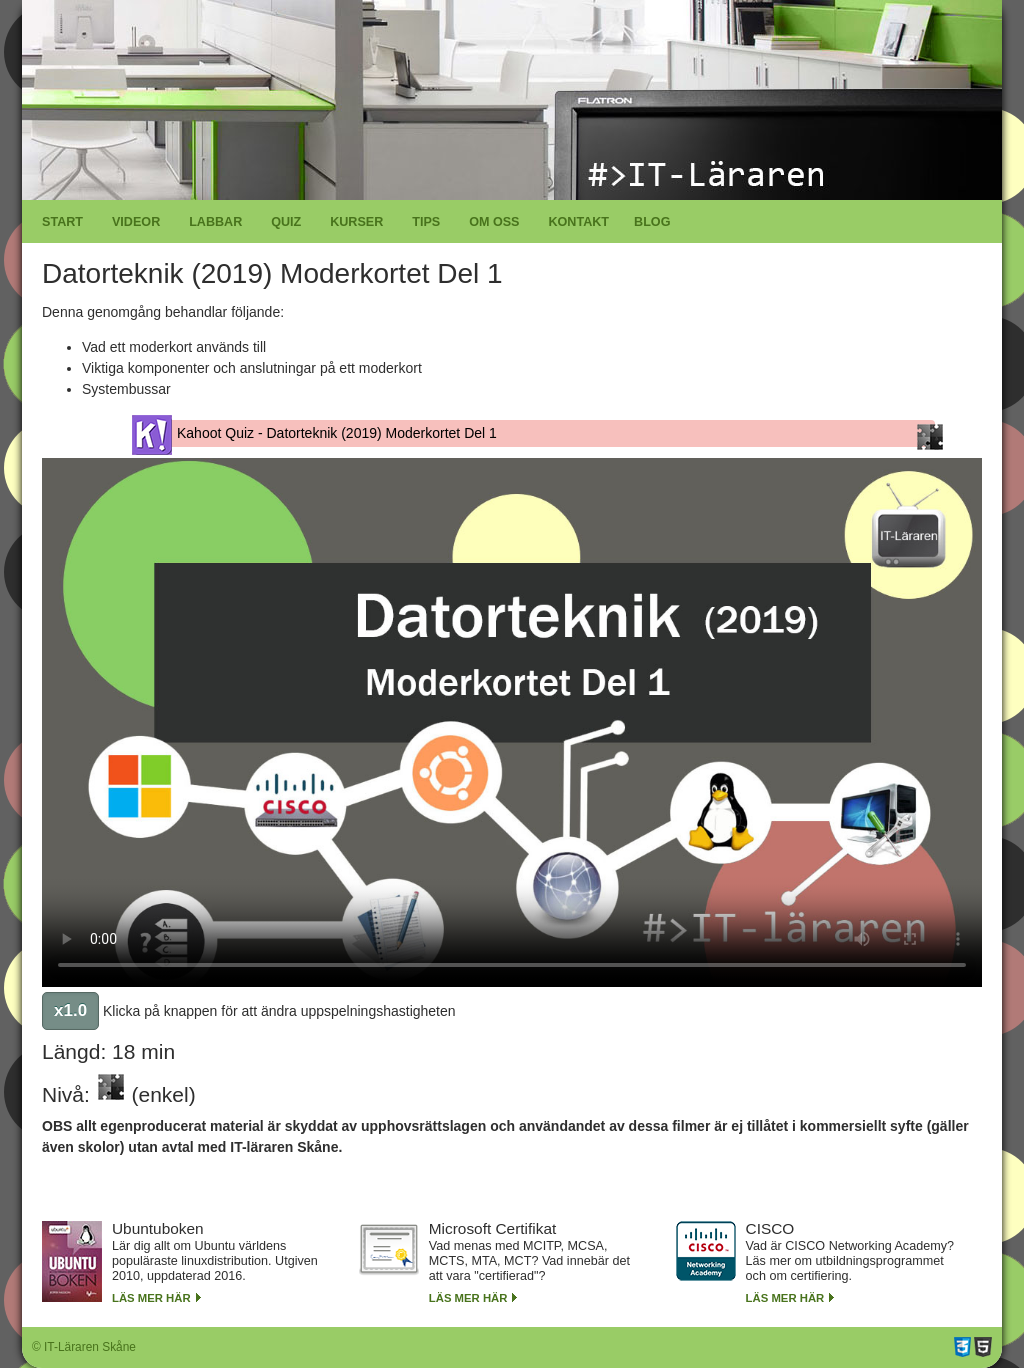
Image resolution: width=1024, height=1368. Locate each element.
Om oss (494, 222)
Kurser (356, 222)
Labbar (215, 222)
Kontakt (578, 222)
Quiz (286, 222)
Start (62, 222)
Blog (652, 222)
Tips (426, 222)
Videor (136, 222)
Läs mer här (151, 1298)
